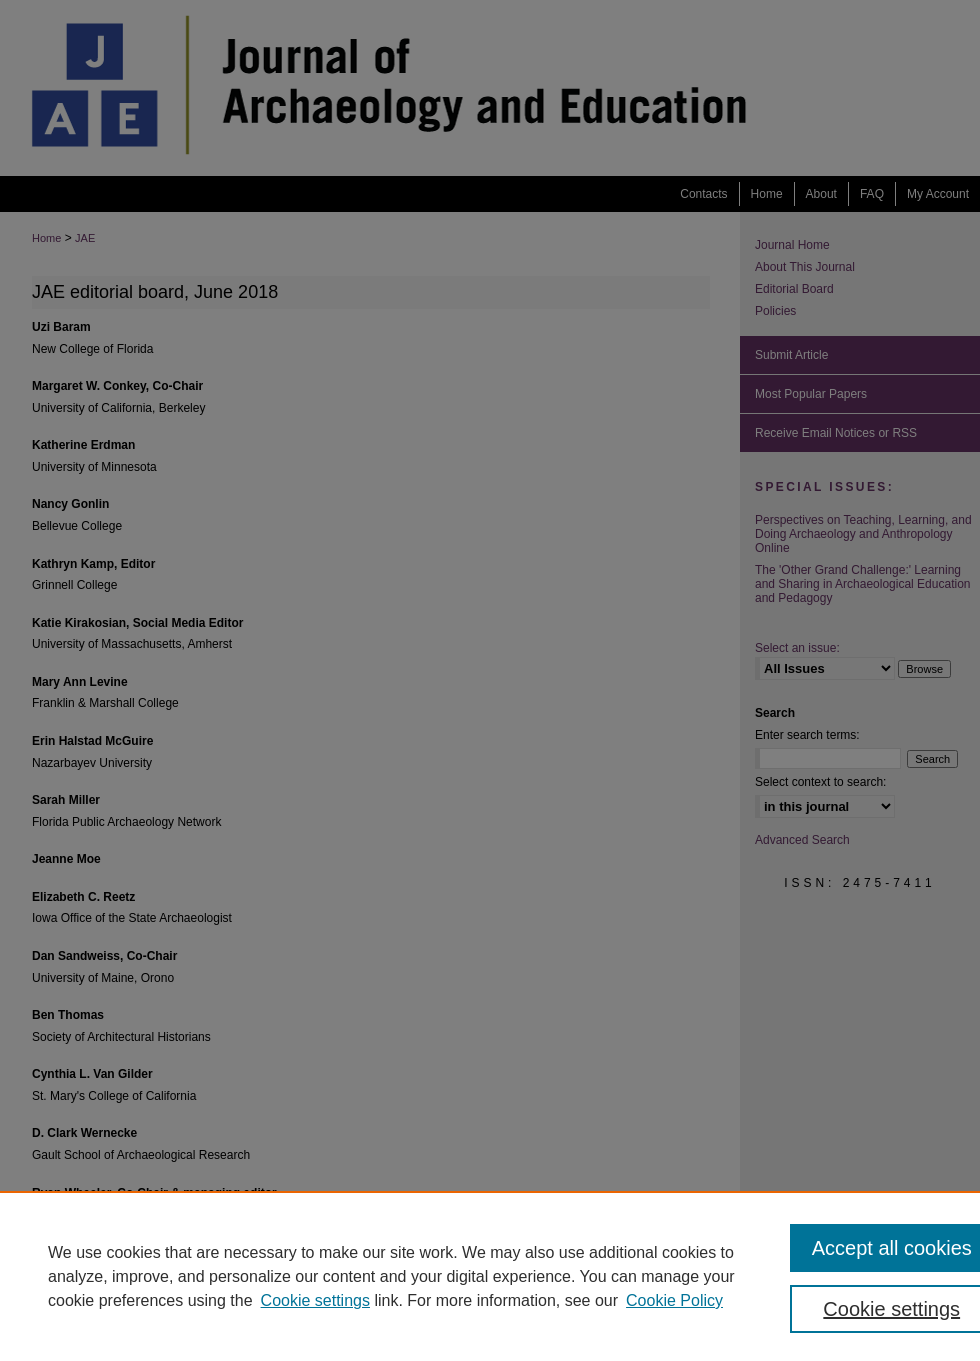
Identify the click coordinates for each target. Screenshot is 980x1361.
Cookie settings (315, 1300)
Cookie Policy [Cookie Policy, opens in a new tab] (674, 1300)
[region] (490, 1276)
